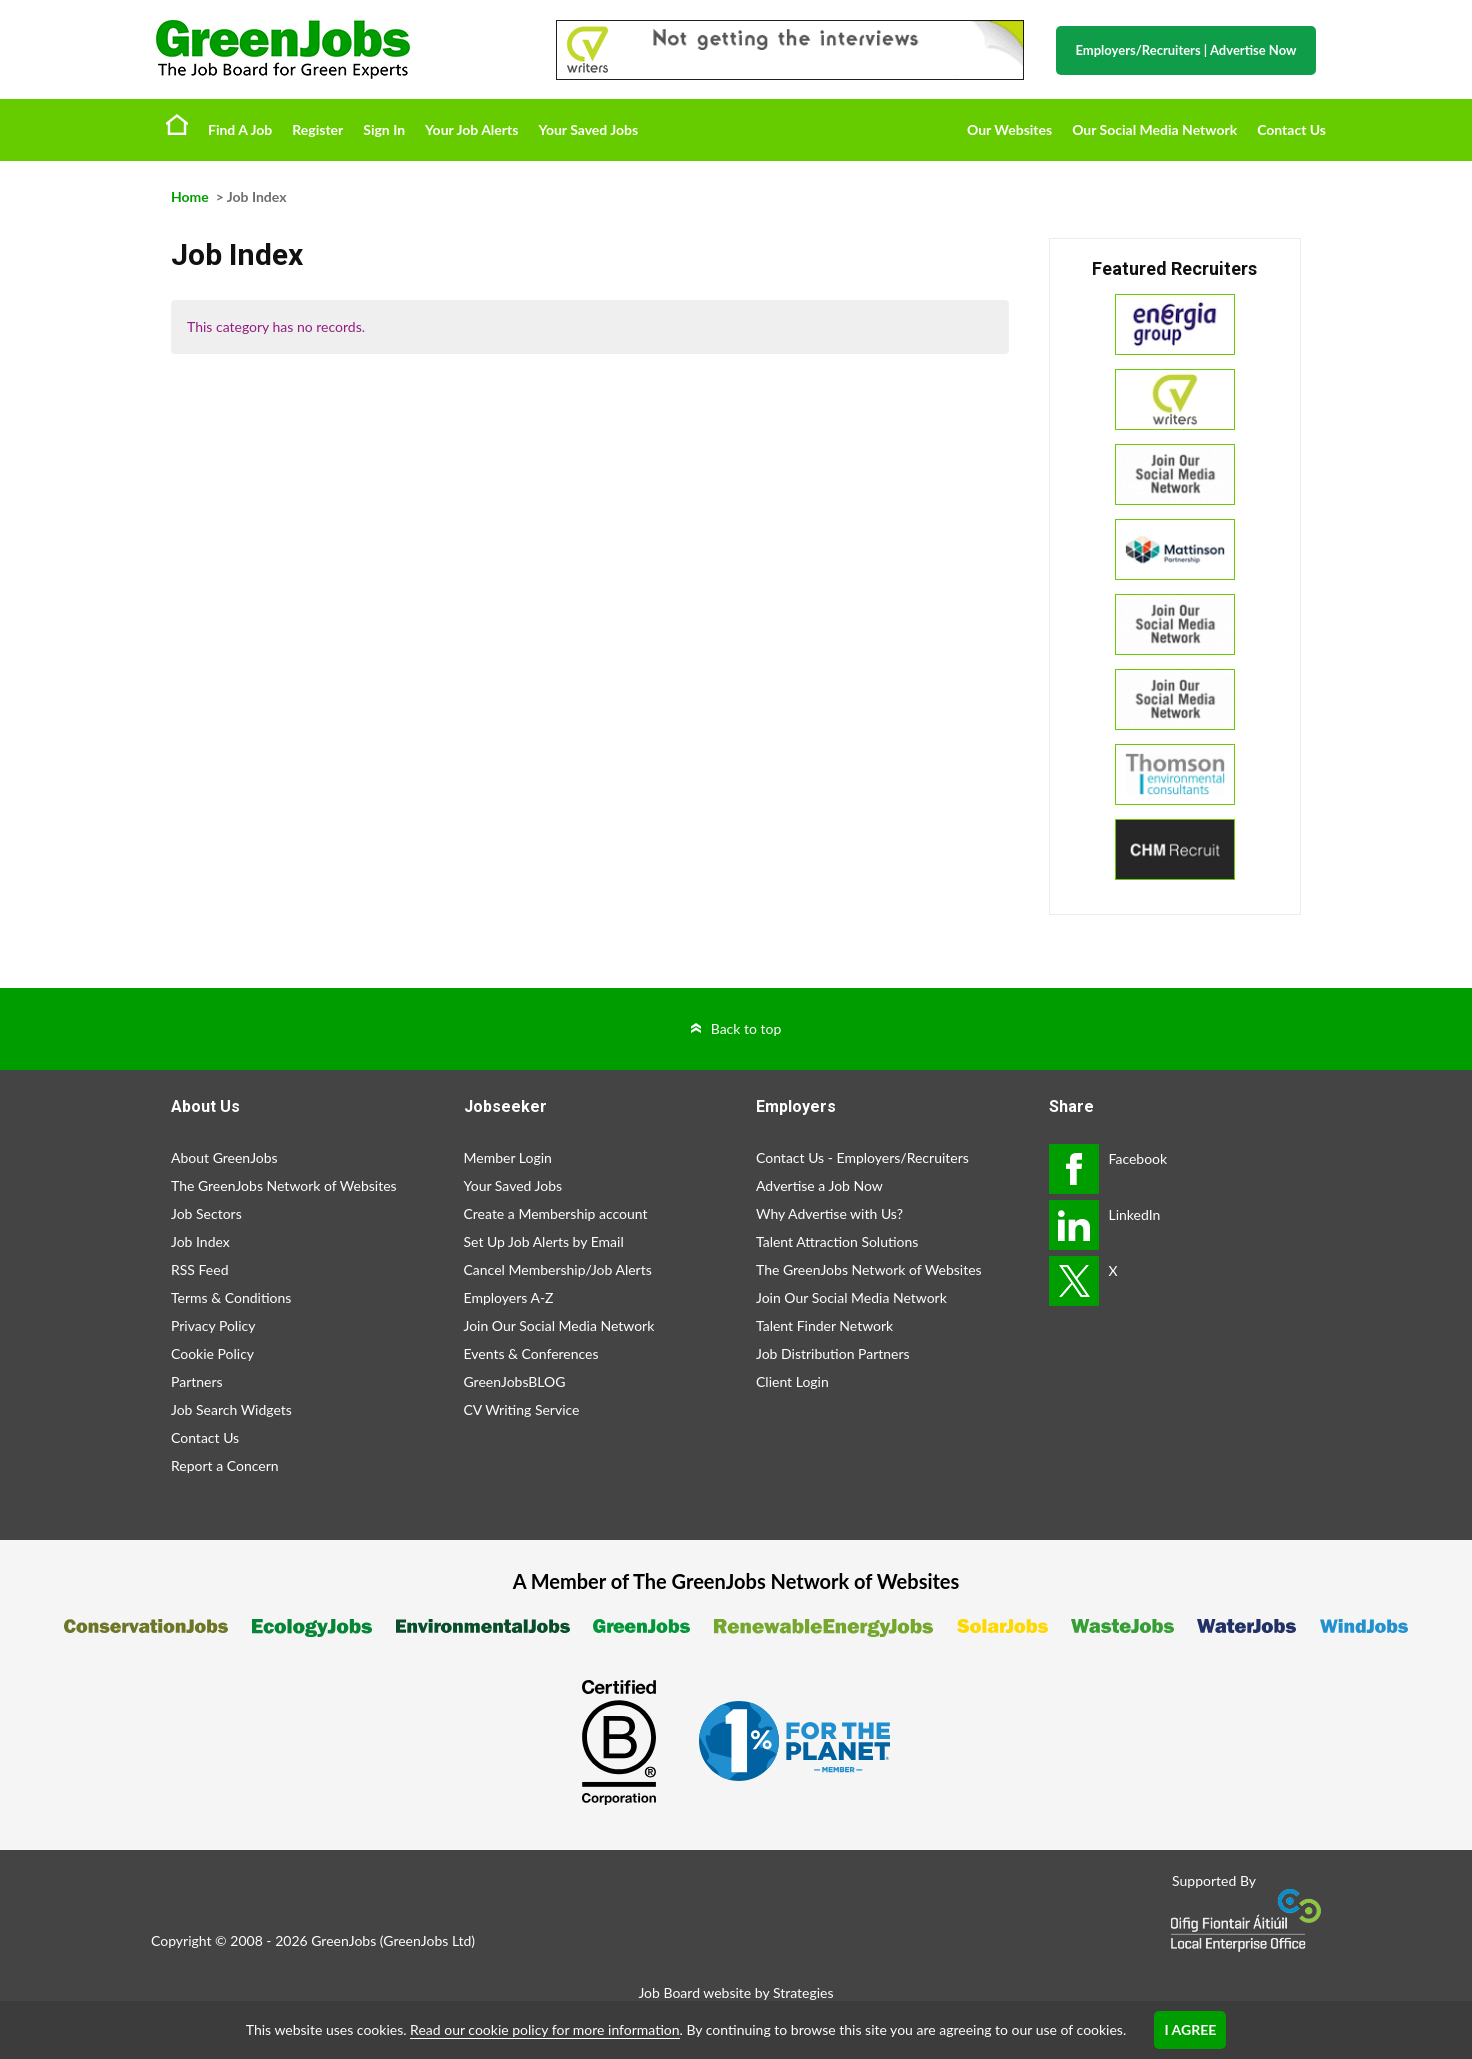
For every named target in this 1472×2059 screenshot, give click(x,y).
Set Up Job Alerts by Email (544, 1241)
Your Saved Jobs (588, 129)
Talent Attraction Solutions (837, 1241)
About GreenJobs (224, 1157)
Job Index (200, 1241)
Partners (197, 1381)
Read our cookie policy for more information (544, 2029)
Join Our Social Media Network (559, 1325)
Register (317, 129)
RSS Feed (199, 1269)
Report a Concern (225, 1465)
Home (177, 124)
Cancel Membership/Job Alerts (558, 1269)
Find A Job (240, 129)
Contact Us (1291, 129)
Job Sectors (206, 1213)
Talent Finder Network (824, 1325)
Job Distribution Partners (833, 1353)
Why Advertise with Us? (829, 1213)
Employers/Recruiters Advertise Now (1186, 50)
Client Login (792, 1381)
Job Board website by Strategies (735, 1992)
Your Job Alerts (471, 129)
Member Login (508, 1157)
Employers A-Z (509, 1297)
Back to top (746, 1028)
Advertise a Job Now (819, 1185)
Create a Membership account (556, 1213)
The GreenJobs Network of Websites (284, 1185)
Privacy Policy (213, 1325)
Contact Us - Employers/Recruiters (862, 1157)
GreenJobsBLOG (515, 1381)
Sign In (384, 129)
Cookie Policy (212, 1353)
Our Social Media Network (1154, 129)
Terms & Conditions (231, 1297)
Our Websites (1009, 129)
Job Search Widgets (231, 1409)
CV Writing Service (522, 1409)
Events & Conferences (531, 1353)
